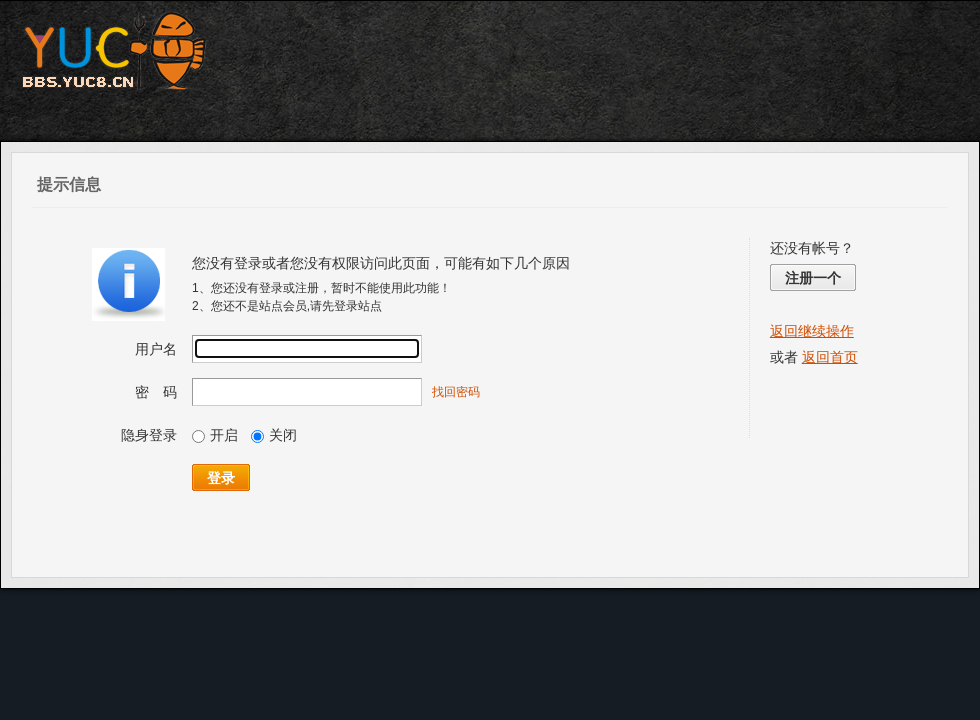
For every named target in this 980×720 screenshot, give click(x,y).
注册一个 (813, 278)
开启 (215, 435)
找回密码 (456, 392)
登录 (221, 478)
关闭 (274, 435)
